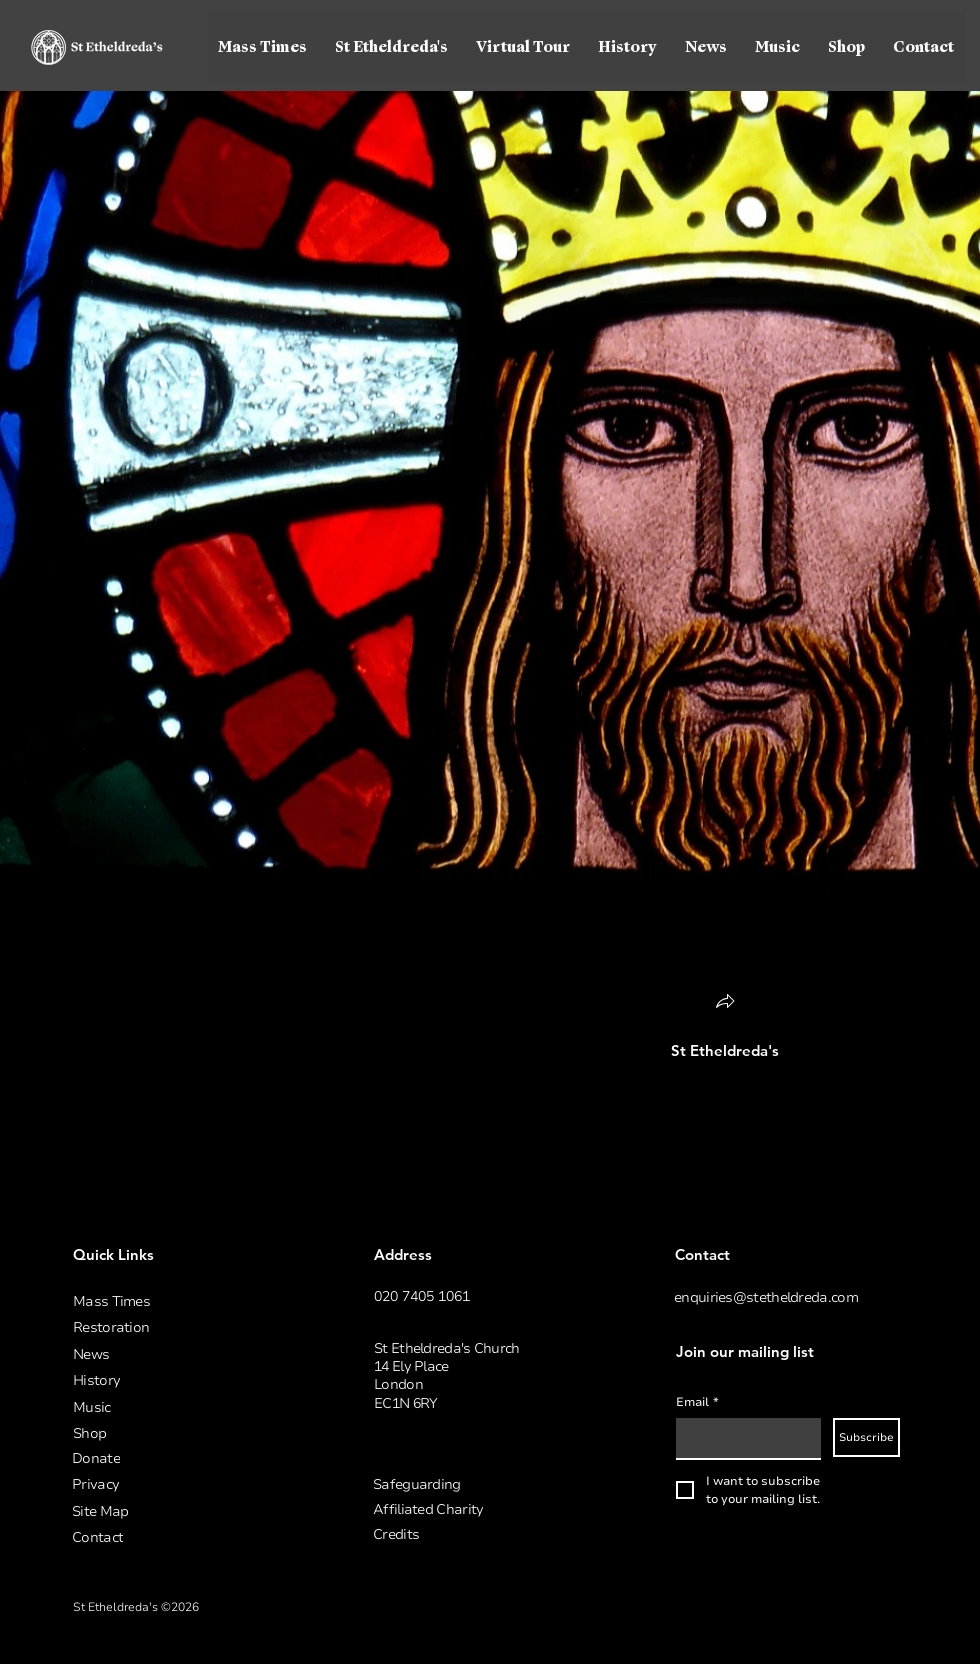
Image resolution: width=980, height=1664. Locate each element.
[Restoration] (179, 1327)
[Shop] (179, 1433)
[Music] (179, 1407)
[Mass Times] (179, 1301)
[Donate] (178, 1458)
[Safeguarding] (479, 1484)
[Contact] (178, 1537)
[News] (179, 1354)
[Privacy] (178, 1484)
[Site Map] (178, 1511)
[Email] (742, 1438)
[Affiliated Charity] (479, 1509)
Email (697, 1402)
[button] (392, 47)
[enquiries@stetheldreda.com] (780, 1297)
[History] (179, 1380)
